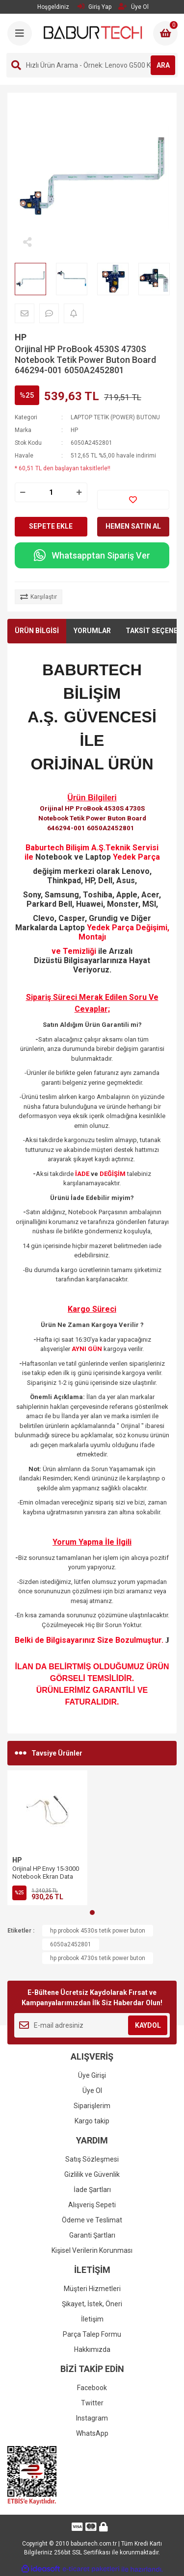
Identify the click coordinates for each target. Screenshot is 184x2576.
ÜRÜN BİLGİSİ (37, 631)
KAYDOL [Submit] (148, 2025)
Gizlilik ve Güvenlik (92, 2174)
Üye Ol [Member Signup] (133, 6)
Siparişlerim (92, 2106)
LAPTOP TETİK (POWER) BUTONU (115, 417)
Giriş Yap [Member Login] (94, 6)
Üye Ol (92, 2090)
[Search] (92, 65)
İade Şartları (92, 2189)
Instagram (92, 2418)
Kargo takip (92, 2121)
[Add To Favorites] (133, 500)
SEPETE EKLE (51, 526)
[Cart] (165, 33)
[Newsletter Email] (92, 2025)
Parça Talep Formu (92, 2334)
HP (20, 337)
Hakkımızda (92, 2349)
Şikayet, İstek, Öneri (92, 2304)
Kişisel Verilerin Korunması (92, 2250)
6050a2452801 (70, 1944)
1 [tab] (92, 1912)
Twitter (92, 2403)
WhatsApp (92, 2433)
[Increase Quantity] (79, 492)
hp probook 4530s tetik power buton (97, 1930)
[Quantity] (51, 492)
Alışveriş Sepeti (92, 2205)
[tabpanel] (47, 1837)
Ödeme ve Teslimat (92, 2220)
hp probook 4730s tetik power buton (97, 1958)
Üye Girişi (92, 2075)
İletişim (92, 2319)
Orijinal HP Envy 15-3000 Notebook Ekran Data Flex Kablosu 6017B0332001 (45, 1880)
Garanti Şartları (92, 2235)
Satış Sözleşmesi (92, 2159)
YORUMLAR (92, 631)
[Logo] (93, 32)
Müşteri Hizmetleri (92, 2289)
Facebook (92, 2388)
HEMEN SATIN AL (133, 526)
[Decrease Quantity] (22, 492)
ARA (163, 65)
